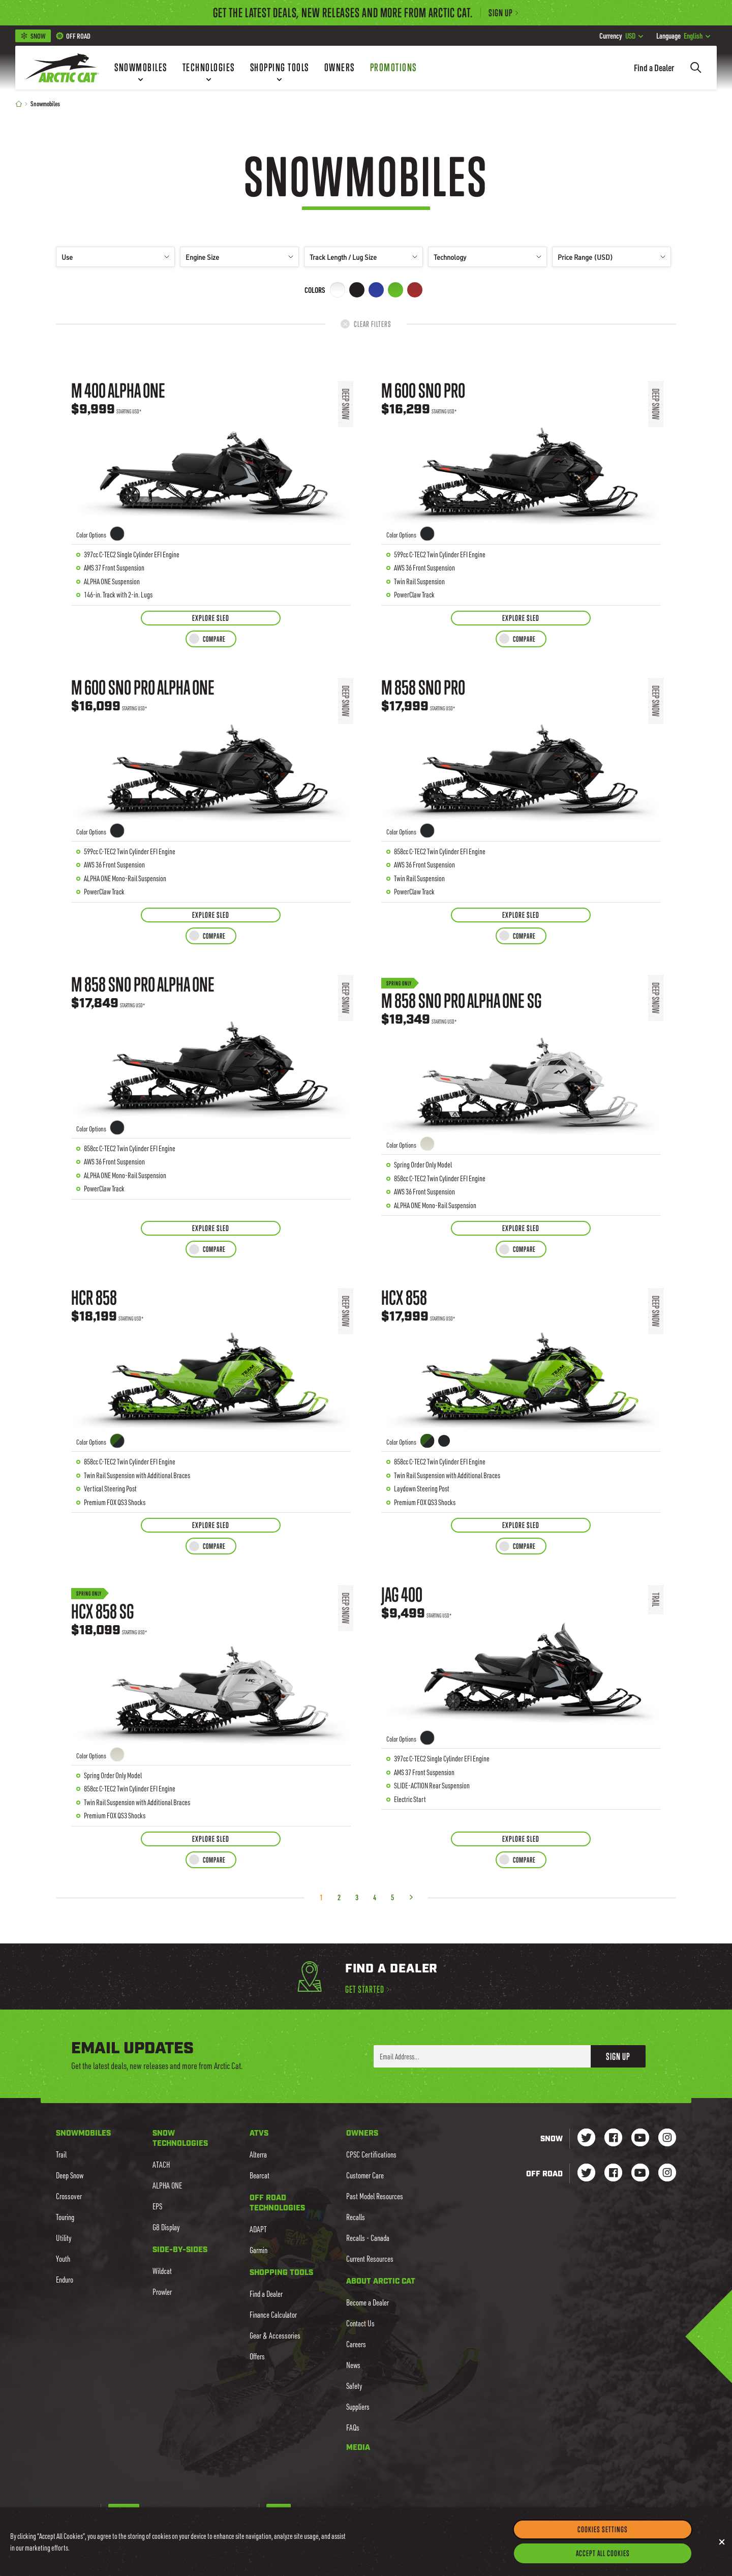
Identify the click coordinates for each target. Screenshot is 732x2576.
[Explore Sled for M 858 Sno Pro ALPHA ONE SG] (521, 1228)
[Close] (722, 2543)
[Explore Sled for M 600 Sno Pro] (521, 618)
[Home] (18, 103)
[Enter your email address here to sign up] (482, 2056)
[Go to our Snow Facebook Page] (613, 2138)
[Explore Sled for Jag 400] (521, 1839)
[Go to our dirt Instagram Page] (586, 2173)
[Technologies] (208, 67)
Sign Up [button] (618, 2056)
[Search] (696, 67)
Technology (487, 257)
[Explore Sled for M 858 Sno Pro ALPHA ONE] (211, 1228)
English (683, 36)
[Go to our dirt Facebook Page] (613, 2173)
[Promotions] (393, 67)
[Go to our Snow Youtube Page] (640, 2138)
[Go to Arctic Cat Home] (62, 67)
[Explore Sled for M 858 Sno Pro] (521, 915)
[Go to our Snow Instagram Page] (667, 2138)
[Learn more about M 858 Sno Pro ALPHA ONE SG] (521, 1088)
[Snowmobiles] (141, 67)
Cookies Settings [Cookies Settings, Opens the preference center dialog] (602, 2530)
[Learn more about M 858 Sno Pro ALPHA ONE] (211, 1088)
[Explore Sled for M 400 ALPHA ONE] (211, 618)
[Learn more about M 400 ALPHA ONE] (211, 486)
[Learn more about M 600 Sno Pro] (521, 486)
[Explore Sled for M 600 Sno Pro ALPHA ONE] (211, 915)
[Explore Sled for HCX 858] (521, 1525)
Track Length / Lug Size (363, 257)
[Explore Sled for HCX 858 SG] (211, 1839)
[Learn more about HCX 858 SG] (211, 1698)
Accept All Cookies (603, 2554)
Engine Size (239, 257)
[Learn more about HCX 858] (521, 1393)
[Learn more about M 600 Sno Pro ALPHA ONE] (211, 783)
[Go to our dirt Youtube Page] (640, 2173)
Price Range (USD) (611, 257)
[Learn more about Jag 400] (521, 1698)
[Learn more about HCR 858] (211, 1393)
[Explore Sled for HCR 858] (211, 1525)
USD (621, 36)
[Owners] (339, 67)
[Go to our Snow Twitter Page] (586, 2138)
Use (115, 257)
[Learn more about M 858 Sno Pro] (521, 783)
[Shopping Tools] (279, 67)
